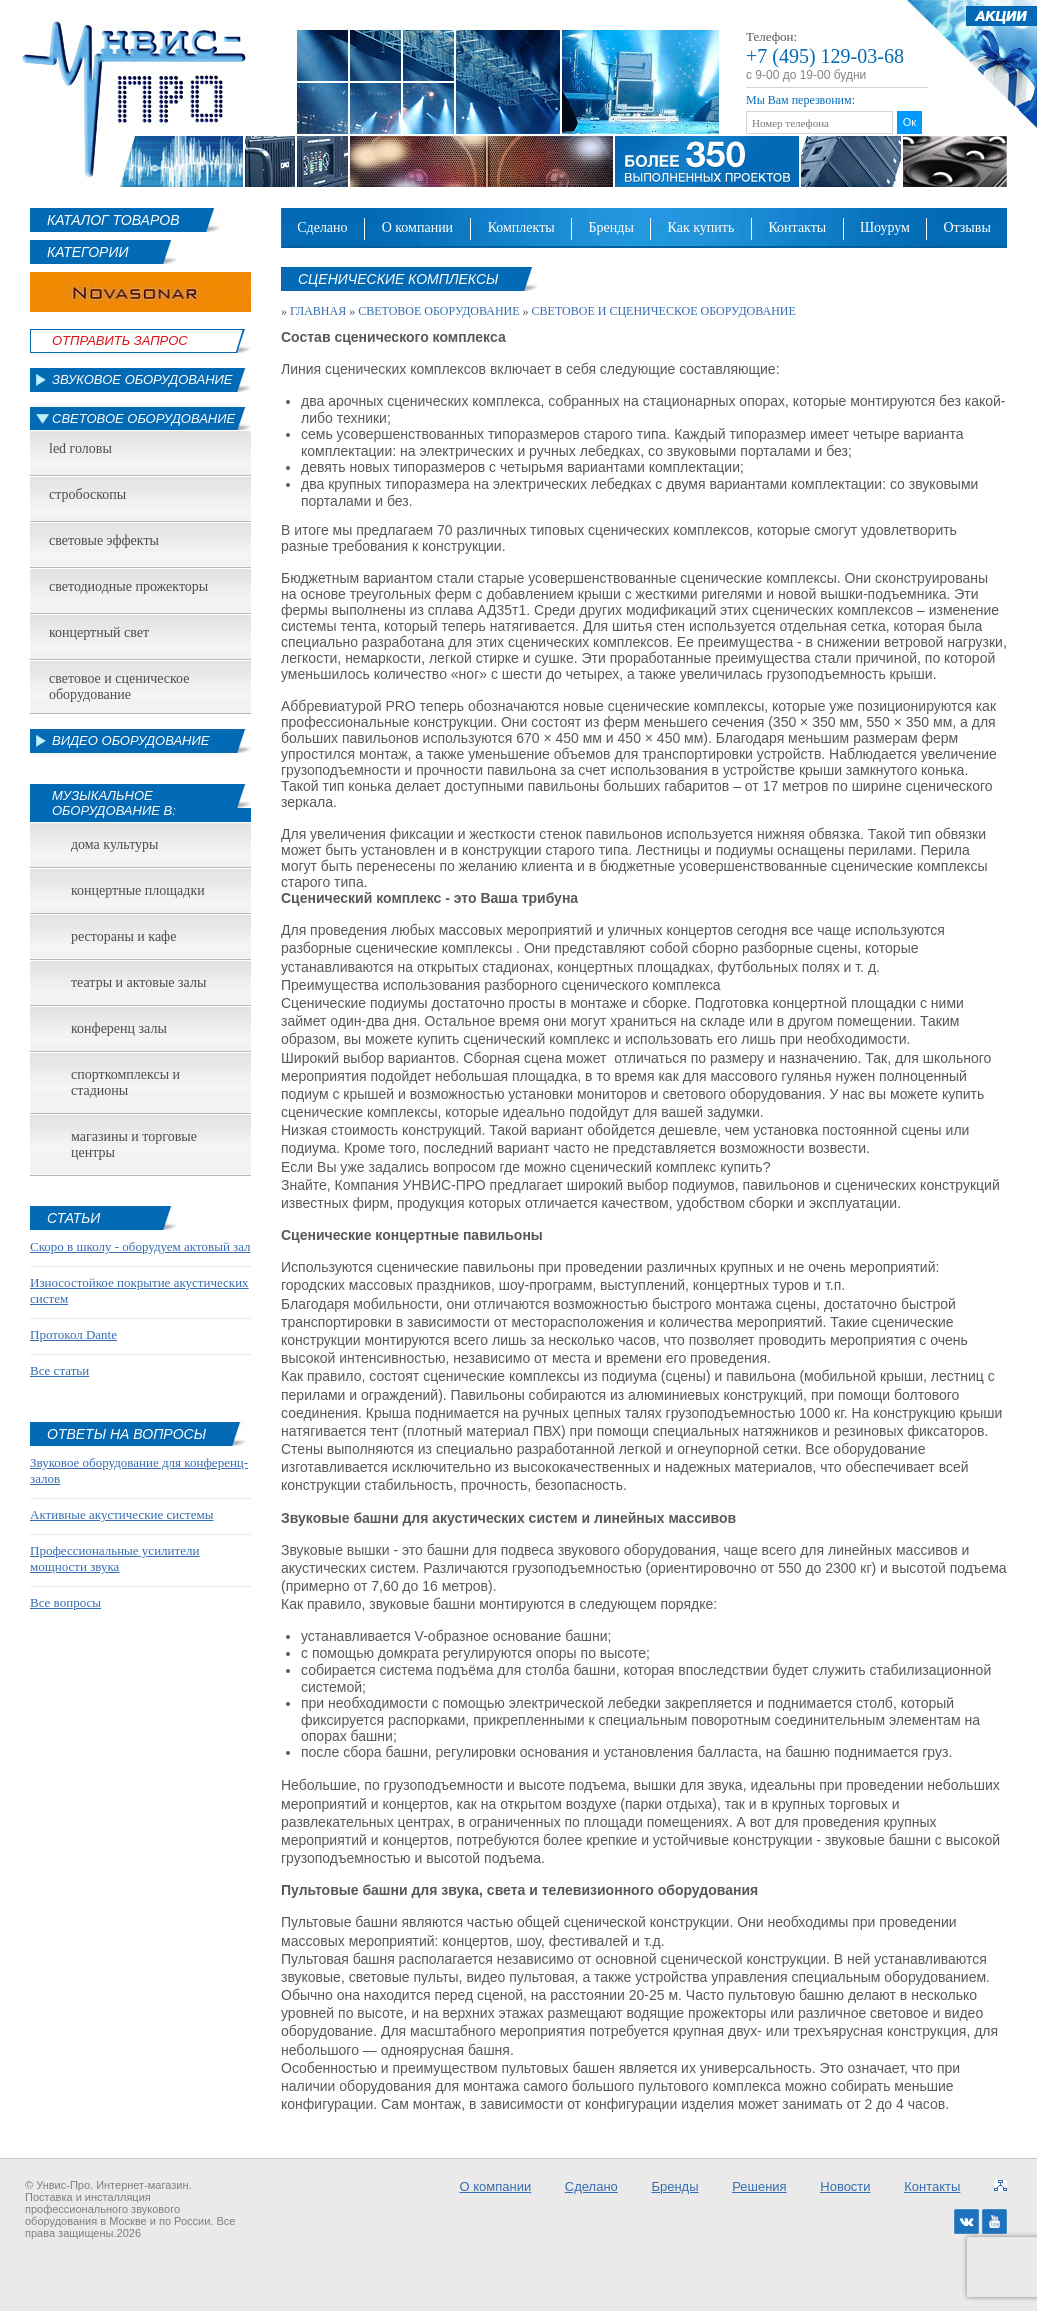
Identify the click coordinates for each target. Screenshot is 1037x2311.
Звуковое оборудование (142, 379)
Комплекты (521, 227)
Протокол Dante (73, 1334)
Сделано (322, 227)
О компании (418, 227)
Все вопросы (65, 1602)
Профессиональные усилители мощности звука (114, 1558)
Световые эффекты (104, 540)
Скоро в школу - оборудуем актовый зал (140, 1246)
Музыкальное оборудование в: (114, 803)
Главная (318, 311)
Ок (909, 122)
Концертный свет (99, 632)
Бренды (611, 227)
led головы (80, 448)
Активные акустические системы (121, 1514)
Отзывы (966, 227)
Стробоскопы (87, 494)
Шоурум (885, 227)
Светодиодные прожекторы (128, 586)
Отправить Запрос (120, 340)
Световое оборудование (143, 418)
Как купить (701, 227)
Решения (759, 2186)
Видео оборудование (130, 740)
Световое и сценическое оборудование (119, 686)
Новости (845, 2186)
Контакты (797, 227)
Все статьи (59, 1370)
